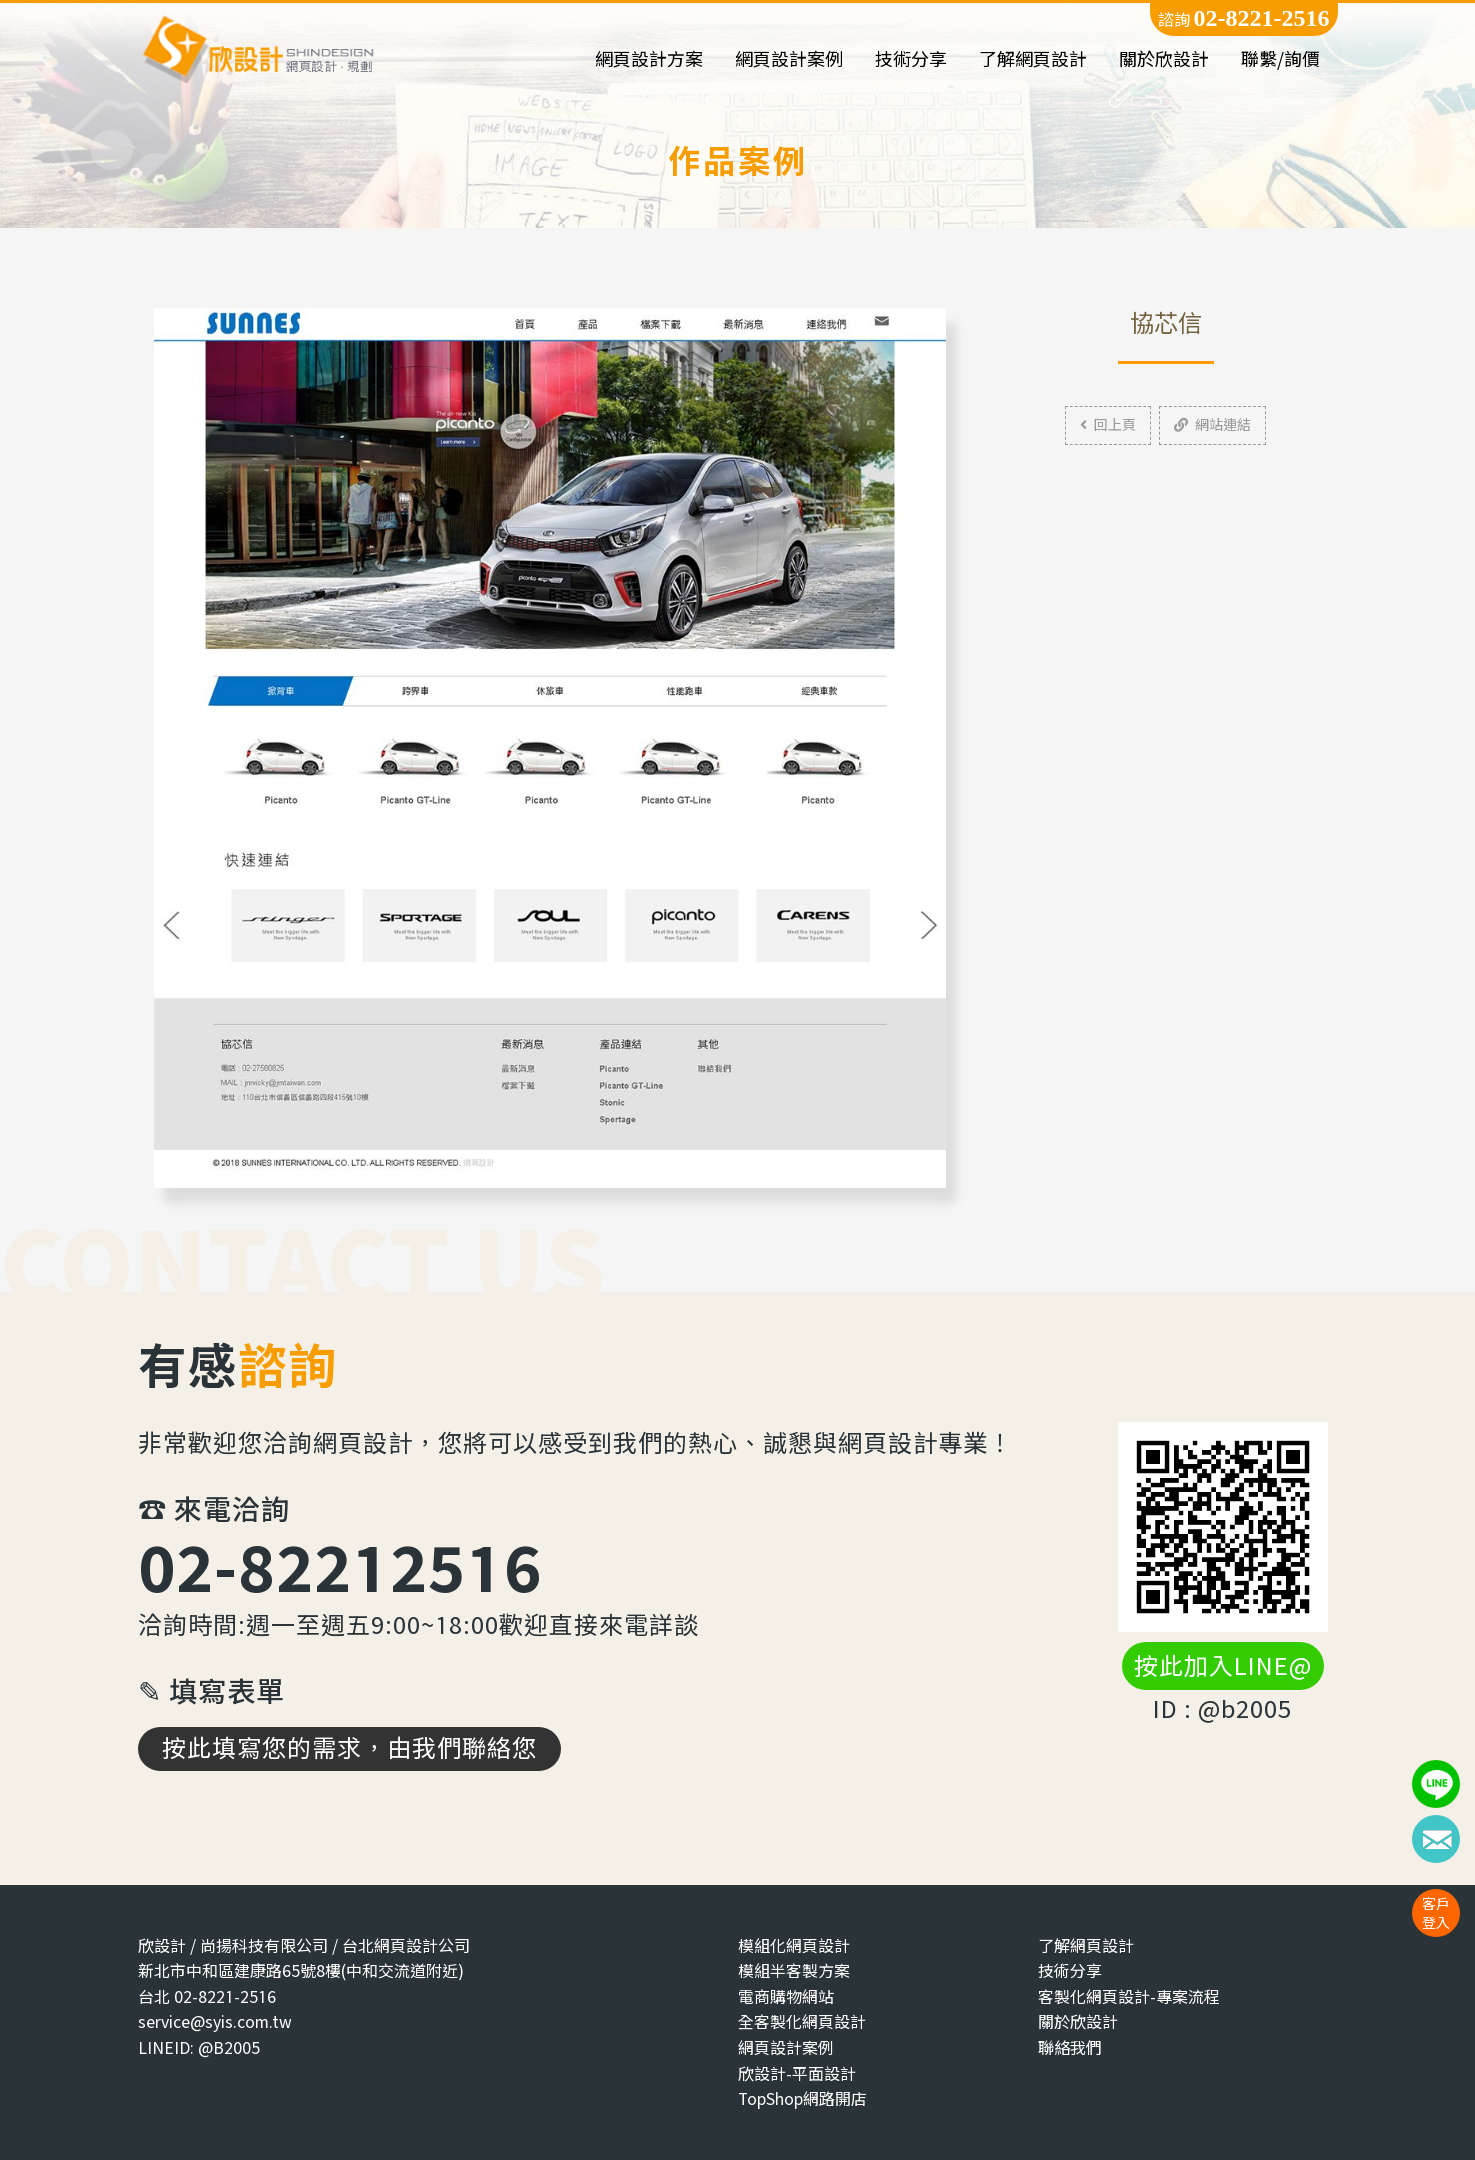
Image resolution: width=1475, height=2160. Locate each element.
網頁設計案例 (789, 59)
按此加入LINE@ (1223, 1666)
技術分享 (911, 59)
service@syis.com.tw (215, 2021)
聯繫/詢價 (1280, 59)
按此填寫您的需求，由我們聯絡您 (349, 1748)
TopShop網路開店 (802, 2098)
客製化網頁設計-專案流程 (1129, 1996)
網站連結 (1212, 424)
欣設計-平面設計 (797, 2073)
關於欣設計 (1164, 59)
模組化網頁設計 (794, 1945)
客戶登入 (1436, 1912)
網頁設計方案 (649, 59)
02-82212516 (340, 1566)
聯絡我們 (1070, 2047)
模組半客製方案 (794, 1970)
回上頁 (1108, 424)
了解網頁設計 (1033, 59)
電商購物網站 (786, 1996)
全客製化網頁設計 (802, 2021)
